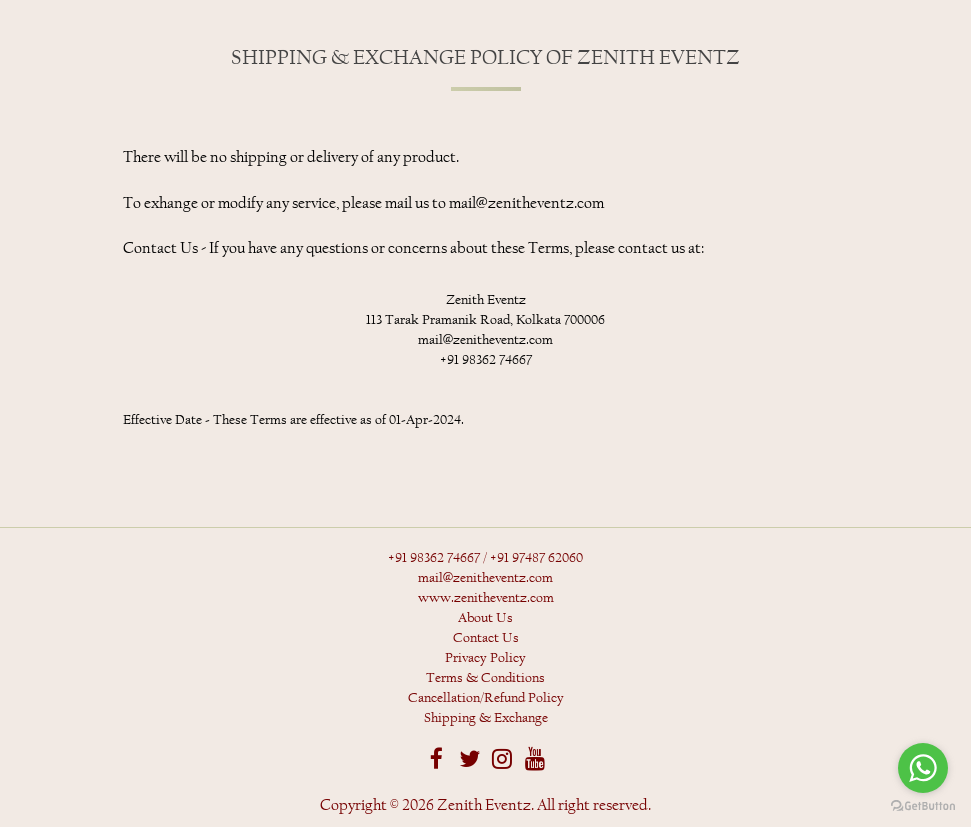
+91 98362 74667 (434, 558)
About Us (485, 618)
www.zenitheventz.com (486, 598)
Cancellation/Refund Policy (486, 698)
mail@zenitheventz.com (485, 578)
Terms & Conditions (485, 678)
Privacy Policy (485, 658)
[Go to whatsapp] (923, 768)
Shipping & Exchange (486, 718)
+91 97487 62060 (536, 558)
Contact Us (486, 638)
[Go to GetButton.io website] (923, 806)
